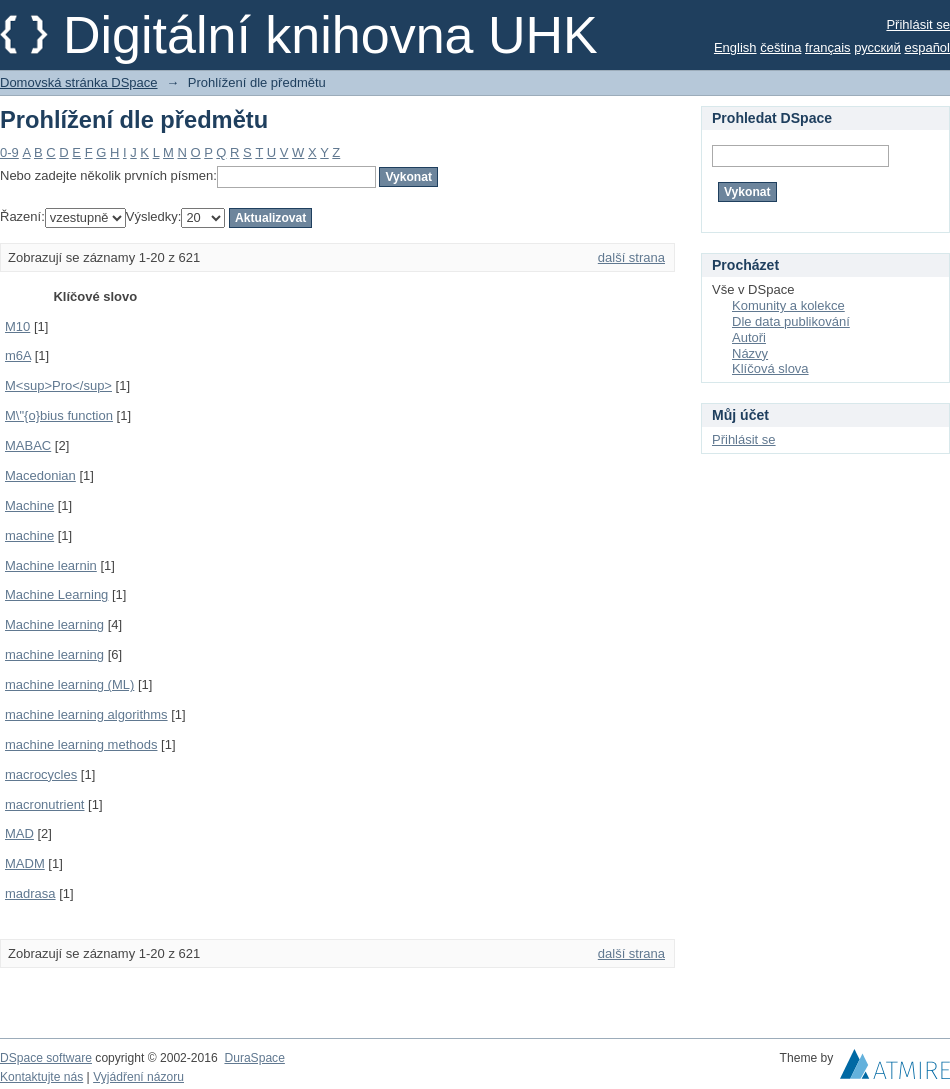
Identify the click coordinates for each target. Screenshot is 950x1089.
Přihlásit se (918, 24)
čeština (780, 47)
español (927, 47)
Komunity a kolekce (788, 305)
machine (29, 535)
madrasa (30, 893)
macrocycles (41, 774)
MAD (19, 833)
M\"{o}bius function (59, 415)
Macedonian (40, 475)
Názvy (750, 353)
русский (877, 47)
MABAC (28, 445)
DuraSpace (254, 1058)
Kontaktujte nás (41, 1077)
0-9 (9, 152)
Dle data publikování (791, 321)
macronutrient (44, 804)
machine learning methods (81, 744)
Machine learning (54, 624)
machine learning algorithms (86, 714)
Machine (29, 505)
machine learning (54, 654)
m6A (18, 355)
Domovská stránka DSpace (79, 82)
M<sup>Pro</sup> (58, 385)
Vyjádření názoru (138, 1077)
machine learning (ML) (69, 684)
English (735, 47)
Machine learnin (51, 565)
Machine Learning (56, 594)
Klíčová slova (770, 368)
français (828, 47)
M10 (17, 326)
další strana (631, 257)
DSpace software (46, 1058)
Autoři (749, 337)
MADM (25, 863)
